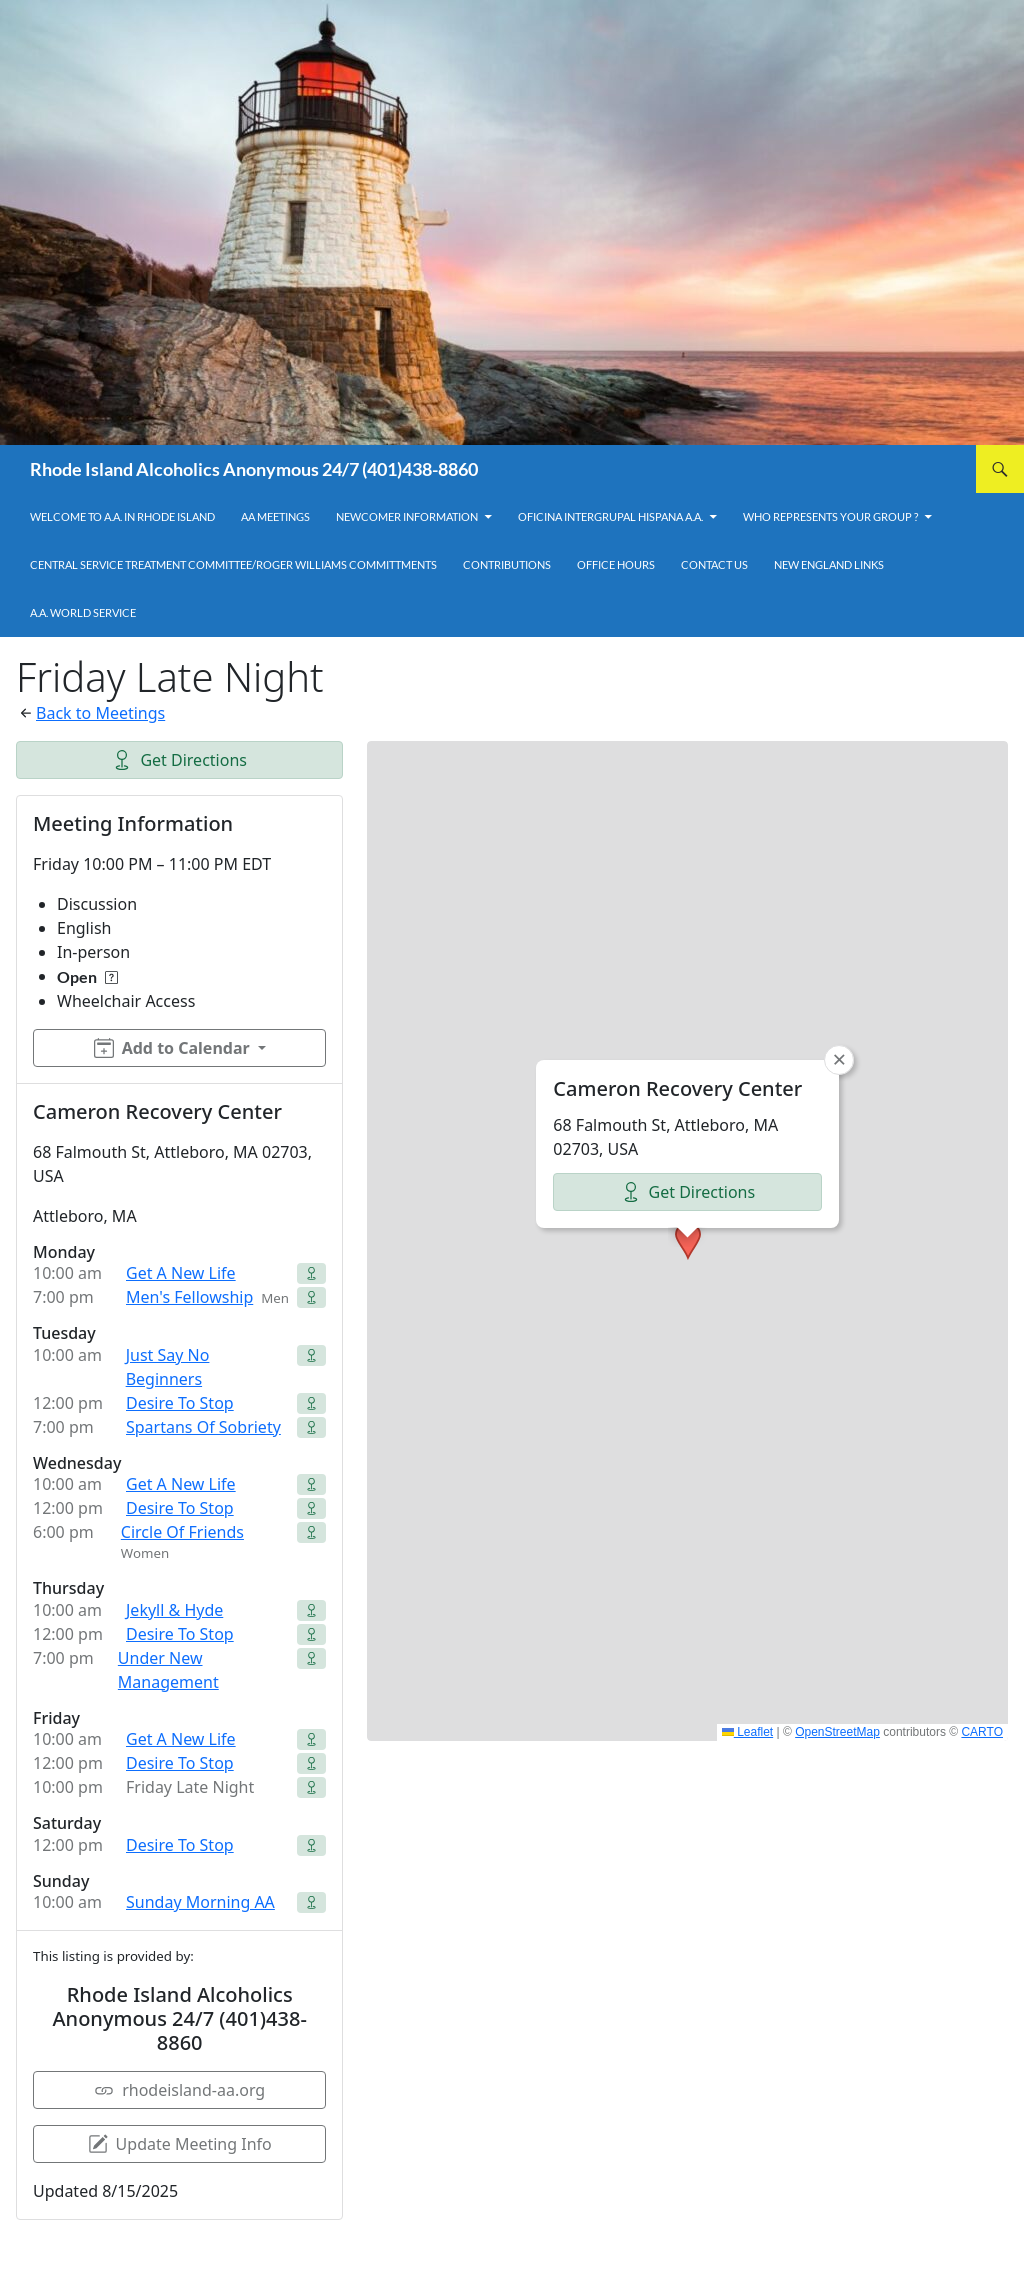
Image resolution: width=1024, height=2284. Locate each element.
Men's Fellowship (189, 1297)
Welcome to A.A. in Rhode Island (122, 516)
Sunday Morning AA (200, 1902)
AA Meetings (275, 516)
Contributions (507, 564)
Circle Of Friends (182, 1532)
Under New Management (168, 1670)
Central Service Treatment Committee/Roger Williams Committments (233, 564)
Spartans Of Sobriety (203, 1427)
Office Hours (616, 564)
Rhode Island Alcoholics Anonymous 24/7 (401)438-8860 (254, 469)
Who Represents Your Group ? (830, 516)
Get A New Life (181, 1273)
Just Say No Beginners (168, 1367)
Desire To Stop (180, 1403)
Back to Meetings (100, 713)
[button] (688, 1241)
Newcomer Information (407, 516)
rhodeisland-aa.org (179, 2090)
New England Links (829, 564)
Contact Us (714, 564)
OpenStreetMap (837, 1732)
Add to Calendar (172, 1048)
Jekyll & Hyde (174, 1610)
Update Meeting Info (180, 2144)
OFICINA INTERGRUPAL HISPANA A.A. (610, 516)
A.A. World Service (83, 612)
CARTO (982, 1732)
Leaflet (747, 1732)
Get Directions (179, 760)
